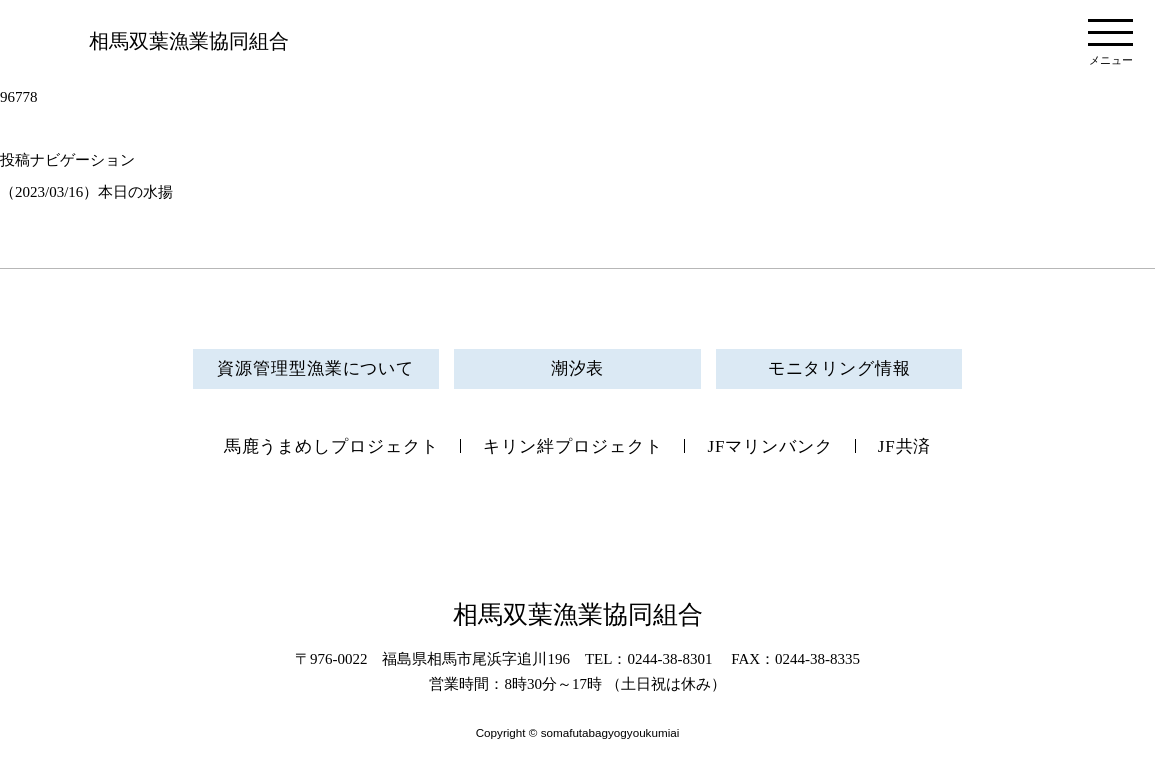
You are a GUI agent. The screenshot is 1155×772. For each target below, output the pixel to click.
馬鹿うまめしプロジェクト (331, 446)
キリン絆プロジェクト (572, 446)
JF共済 (905, 446)
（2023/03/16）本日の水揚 (86, 192)
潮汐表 (578, 368)
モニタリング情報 (839, 368)
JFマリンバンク (769, 446)
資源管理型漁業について (315, 368)
